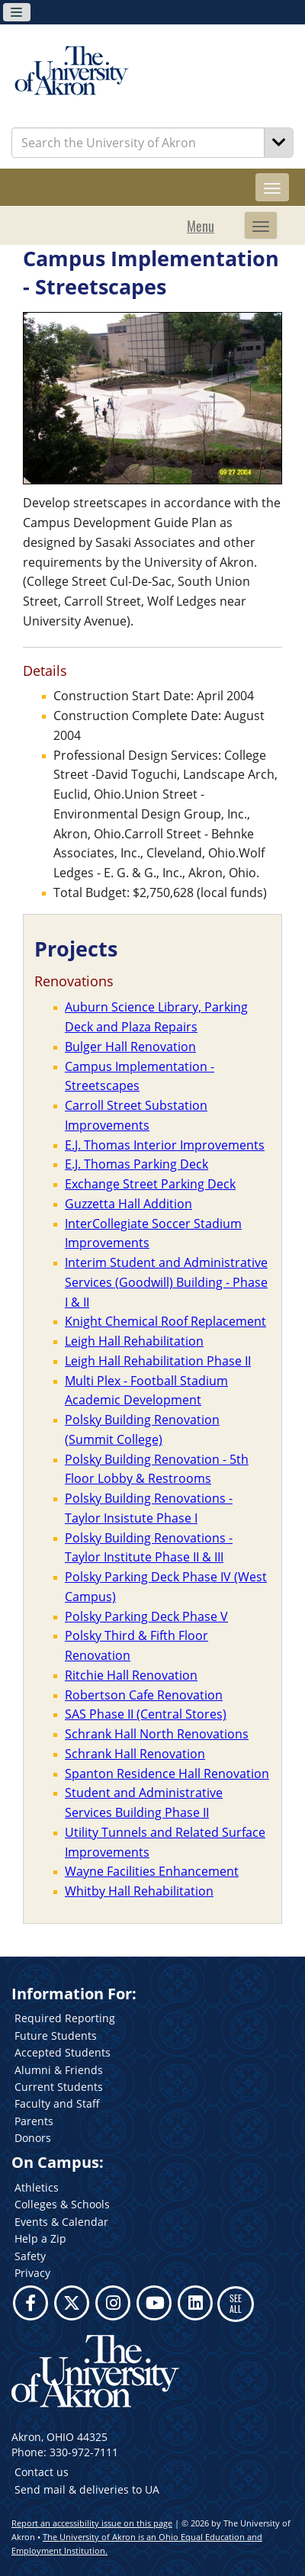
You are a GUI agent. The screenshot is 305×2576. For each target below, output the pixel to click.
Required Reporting (64, 2018)
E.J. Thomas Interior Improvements (165, 1145)
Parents (33, 2121)
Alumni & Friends (58, 2070)
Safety (30, 2256)
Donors (32, 2138)
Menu (200, 226)
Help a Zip (40, 2238)
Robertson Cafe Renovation (144, 1695)
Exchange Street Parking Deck (150, 1183)
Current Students (58, 2086)
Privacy (32, 2273)
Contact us (41, 2472)
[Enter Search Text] (138, 142)
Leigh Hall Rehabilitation (134, 1341)
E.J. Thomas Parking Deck (136, 1164)
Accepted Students (62, 2052)
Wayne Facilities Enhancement (152, 1871)
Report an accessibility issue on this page (91, 2523)
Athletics (36, 2187)
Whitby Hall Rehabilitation (139, 1891)
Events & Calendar (61, 2221)
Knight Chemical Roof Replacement (165, 1321)
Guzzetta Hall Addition (128, 1203)
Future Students (55, 2035)
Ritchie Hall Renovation (131, 1675)
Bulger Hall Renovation (130, 1046)
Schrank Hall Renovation (135, 1753)
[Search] (279, 142)
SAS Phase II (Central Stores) (145, 1714)
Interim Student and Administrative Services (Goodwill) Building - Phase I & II (166, 1282)
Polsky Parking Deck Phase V (146, 1616)
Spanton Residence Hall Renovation (167, 1773)
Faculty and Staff (57, 2103)
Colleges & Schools (62, 2204)
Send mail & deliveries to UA (86, 2489)
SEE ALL (236, 2303)
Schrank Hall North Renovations (157, 1733)
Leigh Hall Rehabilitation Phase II (158, 1360)
